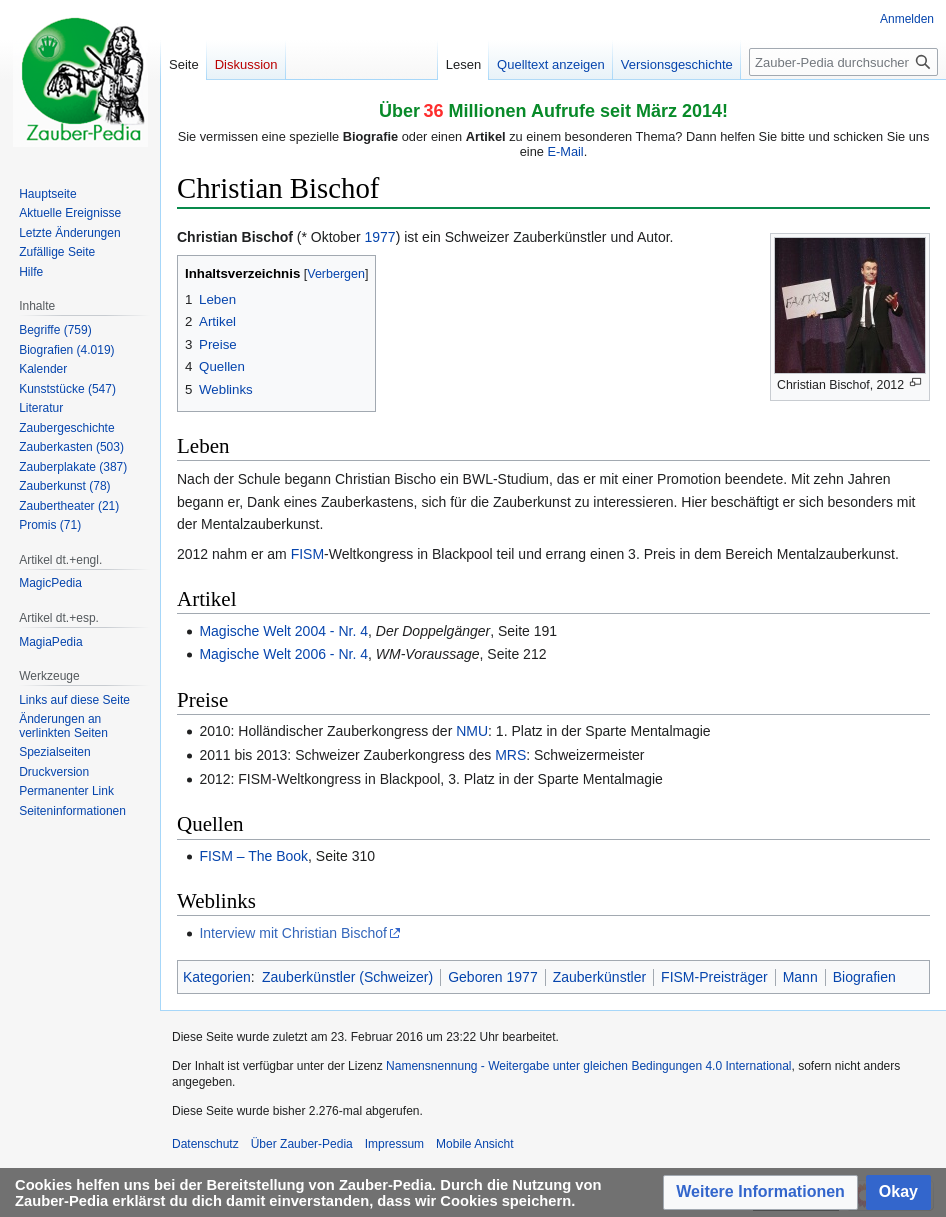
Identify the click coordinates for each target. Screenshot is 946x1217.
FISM (307, 554)
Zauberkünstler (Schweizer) (347, 977)
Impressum (394, 1144)
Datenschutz (205, 1144)
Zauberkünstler (599, 977)
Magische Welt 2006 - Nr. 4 (283, 654)
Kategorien (217, 977)
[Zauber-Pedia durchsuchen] (843, 62)
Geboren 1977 (493, 977)
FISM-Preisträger (714, 977)
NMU (472, 731)
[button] (760, 1192)
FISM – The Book (253, 856)
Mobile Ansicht (474, 1144)
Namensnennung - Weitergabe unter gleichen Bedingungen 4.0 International (588, 1066)
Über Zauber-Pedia (302, 1144)
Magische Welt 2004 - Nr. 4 (283, 631)
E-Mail (565, 151)
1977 (380, 237)
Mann (800, 977)
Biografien (864, 977)
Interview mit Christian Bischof (293, 933)
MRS (510, 755)
